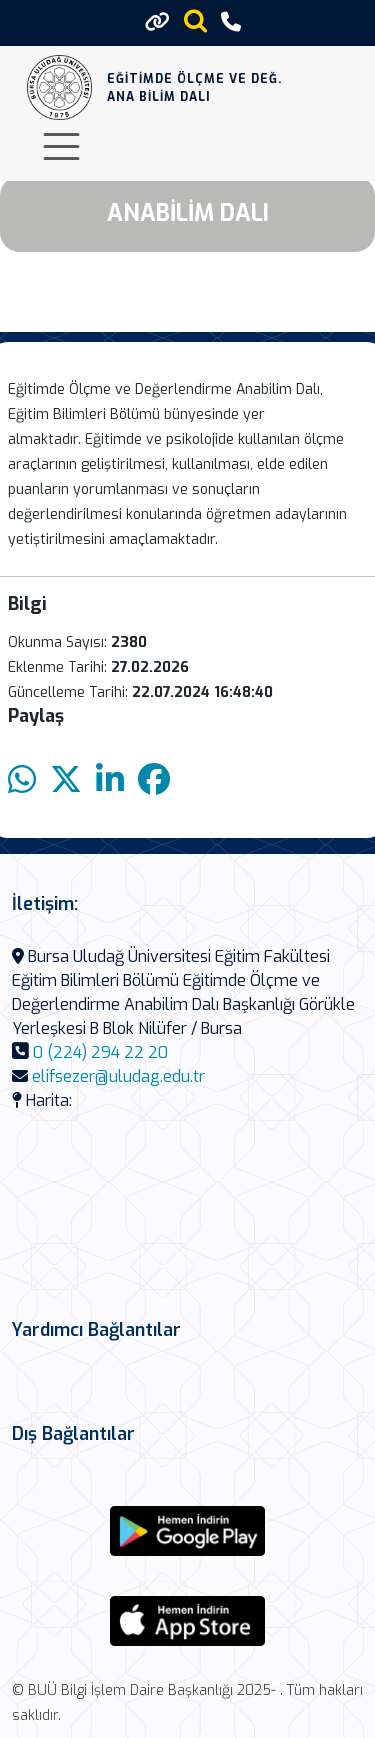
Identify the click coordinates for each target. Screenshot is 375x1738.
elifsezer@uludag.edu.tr (118, 1076)
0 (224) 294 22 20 (100, 1052)
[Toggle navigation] (61, 146)
